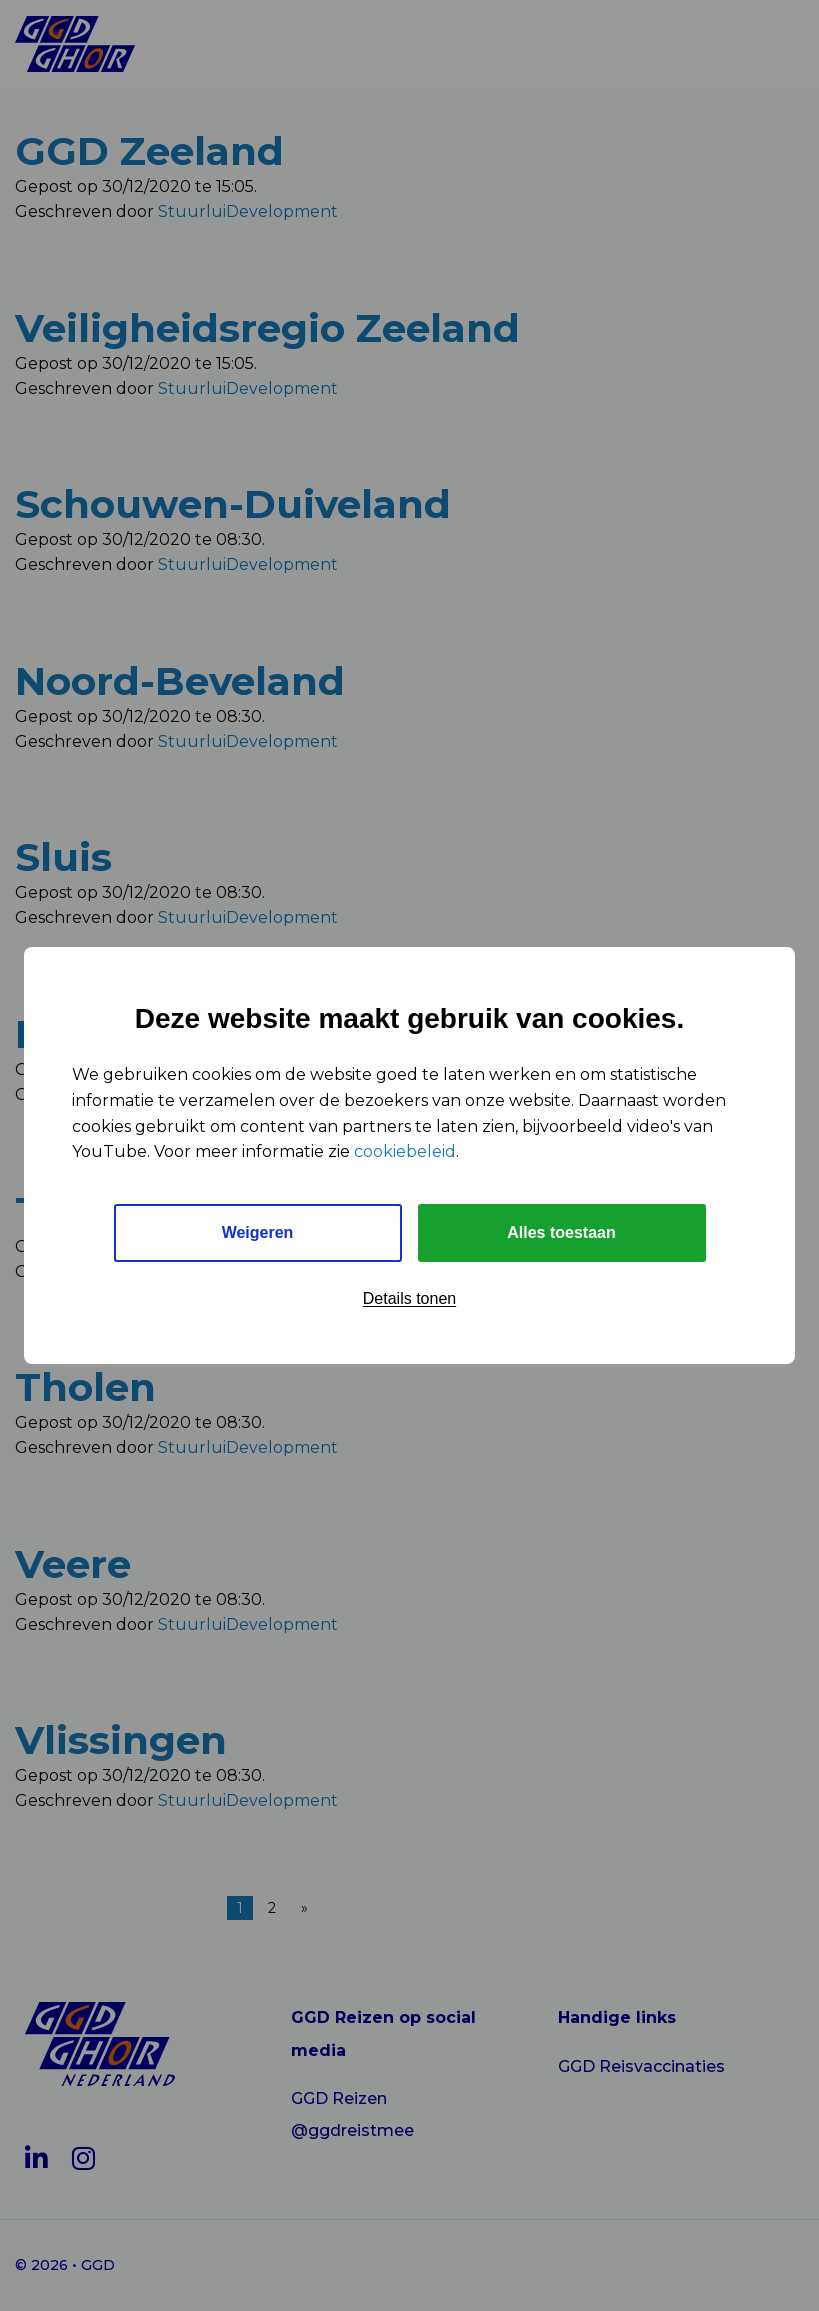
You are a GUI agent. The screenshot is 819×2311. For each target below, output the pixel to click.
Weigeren (258, 1232)
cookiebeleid (405, 1151)
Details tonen (409, 1298)
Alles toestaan (561, 1232)
